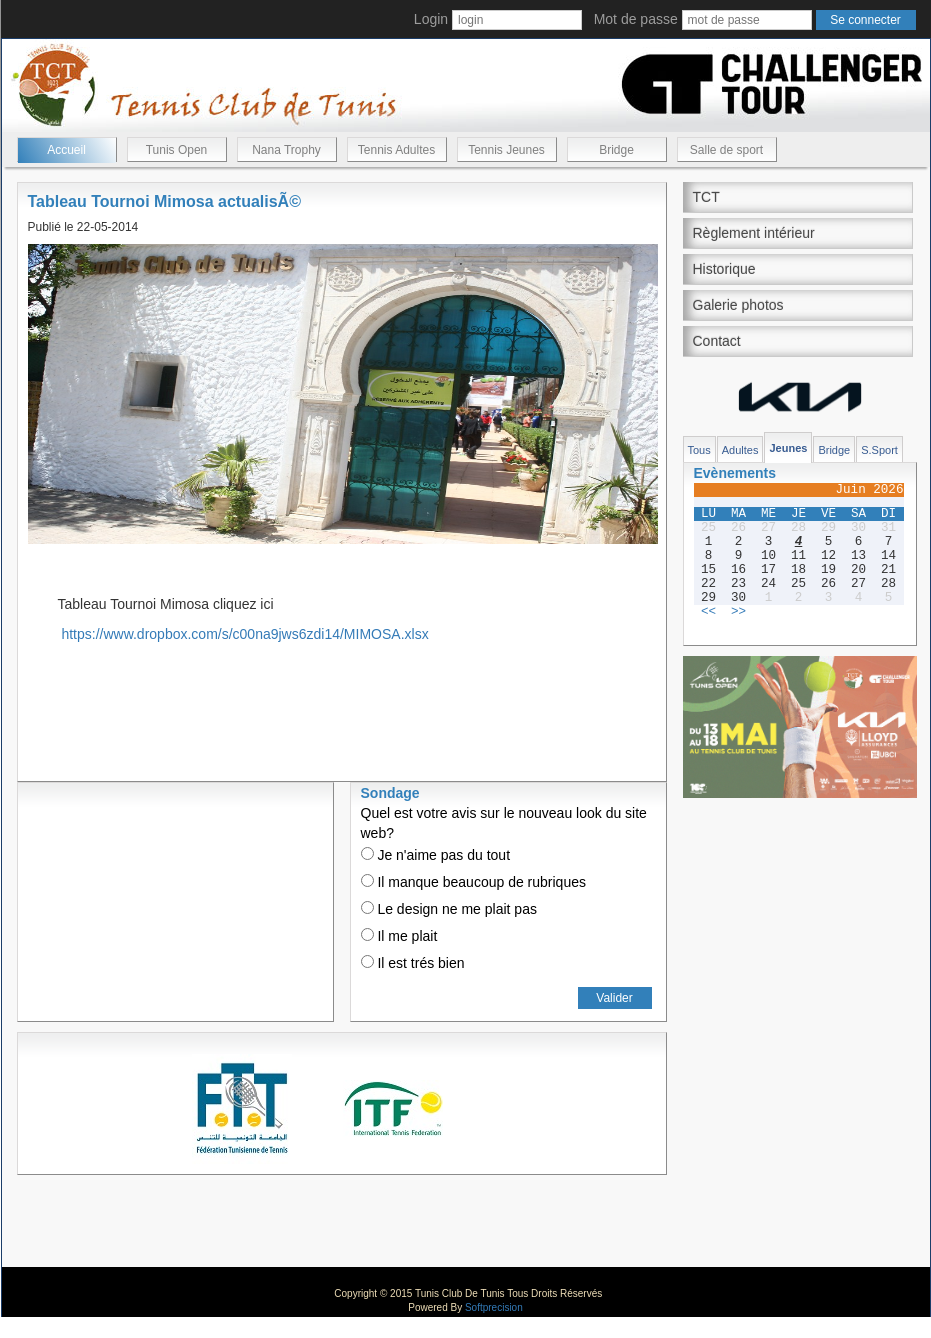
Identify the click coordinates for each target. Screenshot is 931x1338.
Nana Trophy (286, 150)
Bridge (616, 150)
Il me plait (399, 936)
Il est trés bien (413, 963)
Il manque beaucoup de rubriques (473, 882)
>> (738, 612)
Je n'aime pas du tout (436, 855)
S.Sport (879, 450)
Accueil (66, 150)
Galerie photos (738, 305)
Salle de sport (726, 150)
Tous (699, 450)
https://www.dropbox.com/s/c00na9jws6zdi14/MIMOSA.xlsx (244, 634)
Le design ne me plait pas (449, 909)
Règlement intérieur (754, 233)
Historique (724, 269)
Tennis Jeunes (506, 150)
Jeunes (788, 448)
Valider (614, 998)
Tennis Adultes (396, 150)
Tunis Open (177, 150)
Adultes (740, 450)
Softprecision (494, 1307)
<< (708, 612)
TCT (706, 197)
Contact (717, 341)
